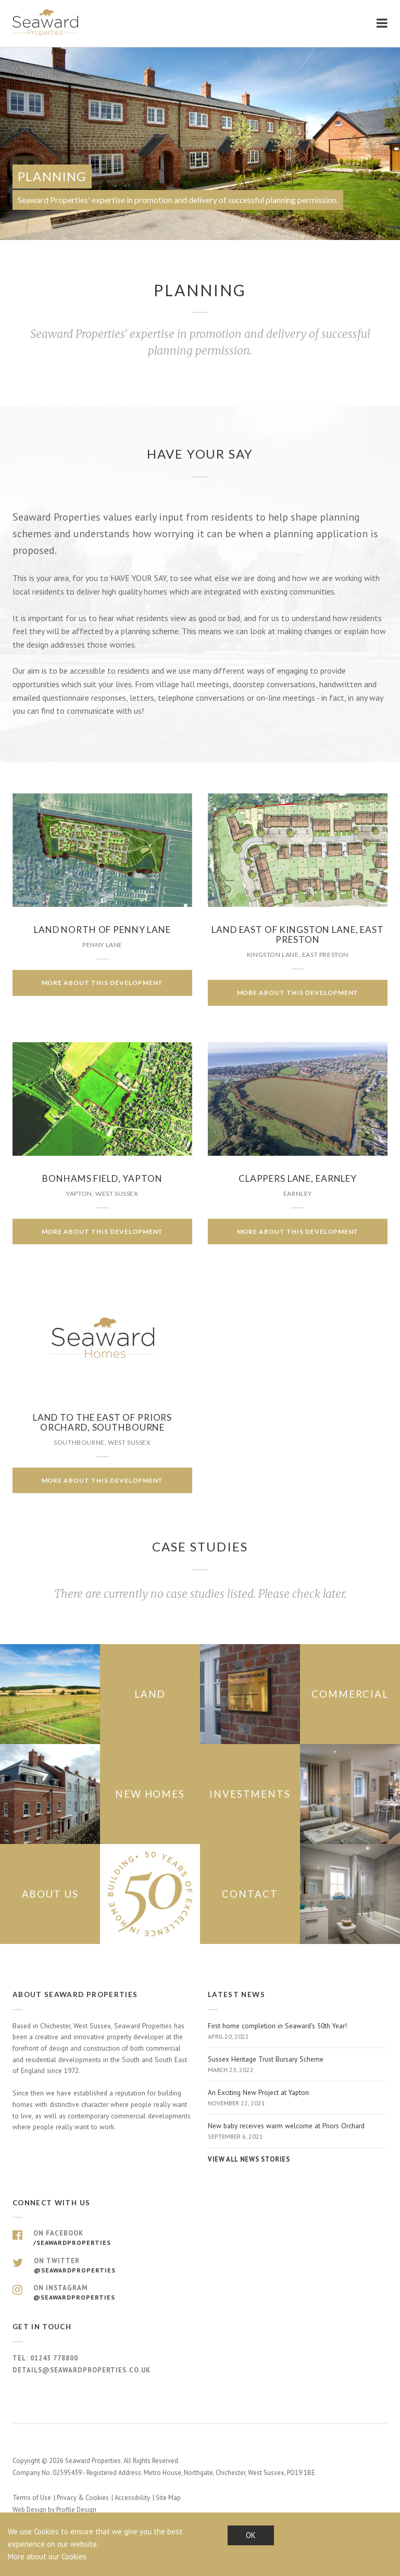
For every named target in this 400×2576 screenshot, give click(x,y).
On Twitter (200, 2265)
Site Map (168, 2497)
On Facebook (200, 2238)
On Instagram (200, 2292)
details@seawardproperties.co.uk (81, 2370)
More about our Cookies (47, 2556)
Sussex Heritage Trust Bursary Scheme (298, 2064)
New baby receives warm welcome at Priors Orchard (298, 2131)
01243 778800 (54, 2358)
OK (251, 2535)
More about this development (103, 983)
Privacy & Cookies (83, 2497)
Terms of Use (31, 2497)
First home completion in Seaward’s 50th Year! (298, 2031)
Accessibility (132, 2497)
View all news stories (249, 2159)
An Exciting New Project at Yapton (298, 2098)
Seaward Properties (46, 22)
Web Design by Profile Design (54, 2509)
